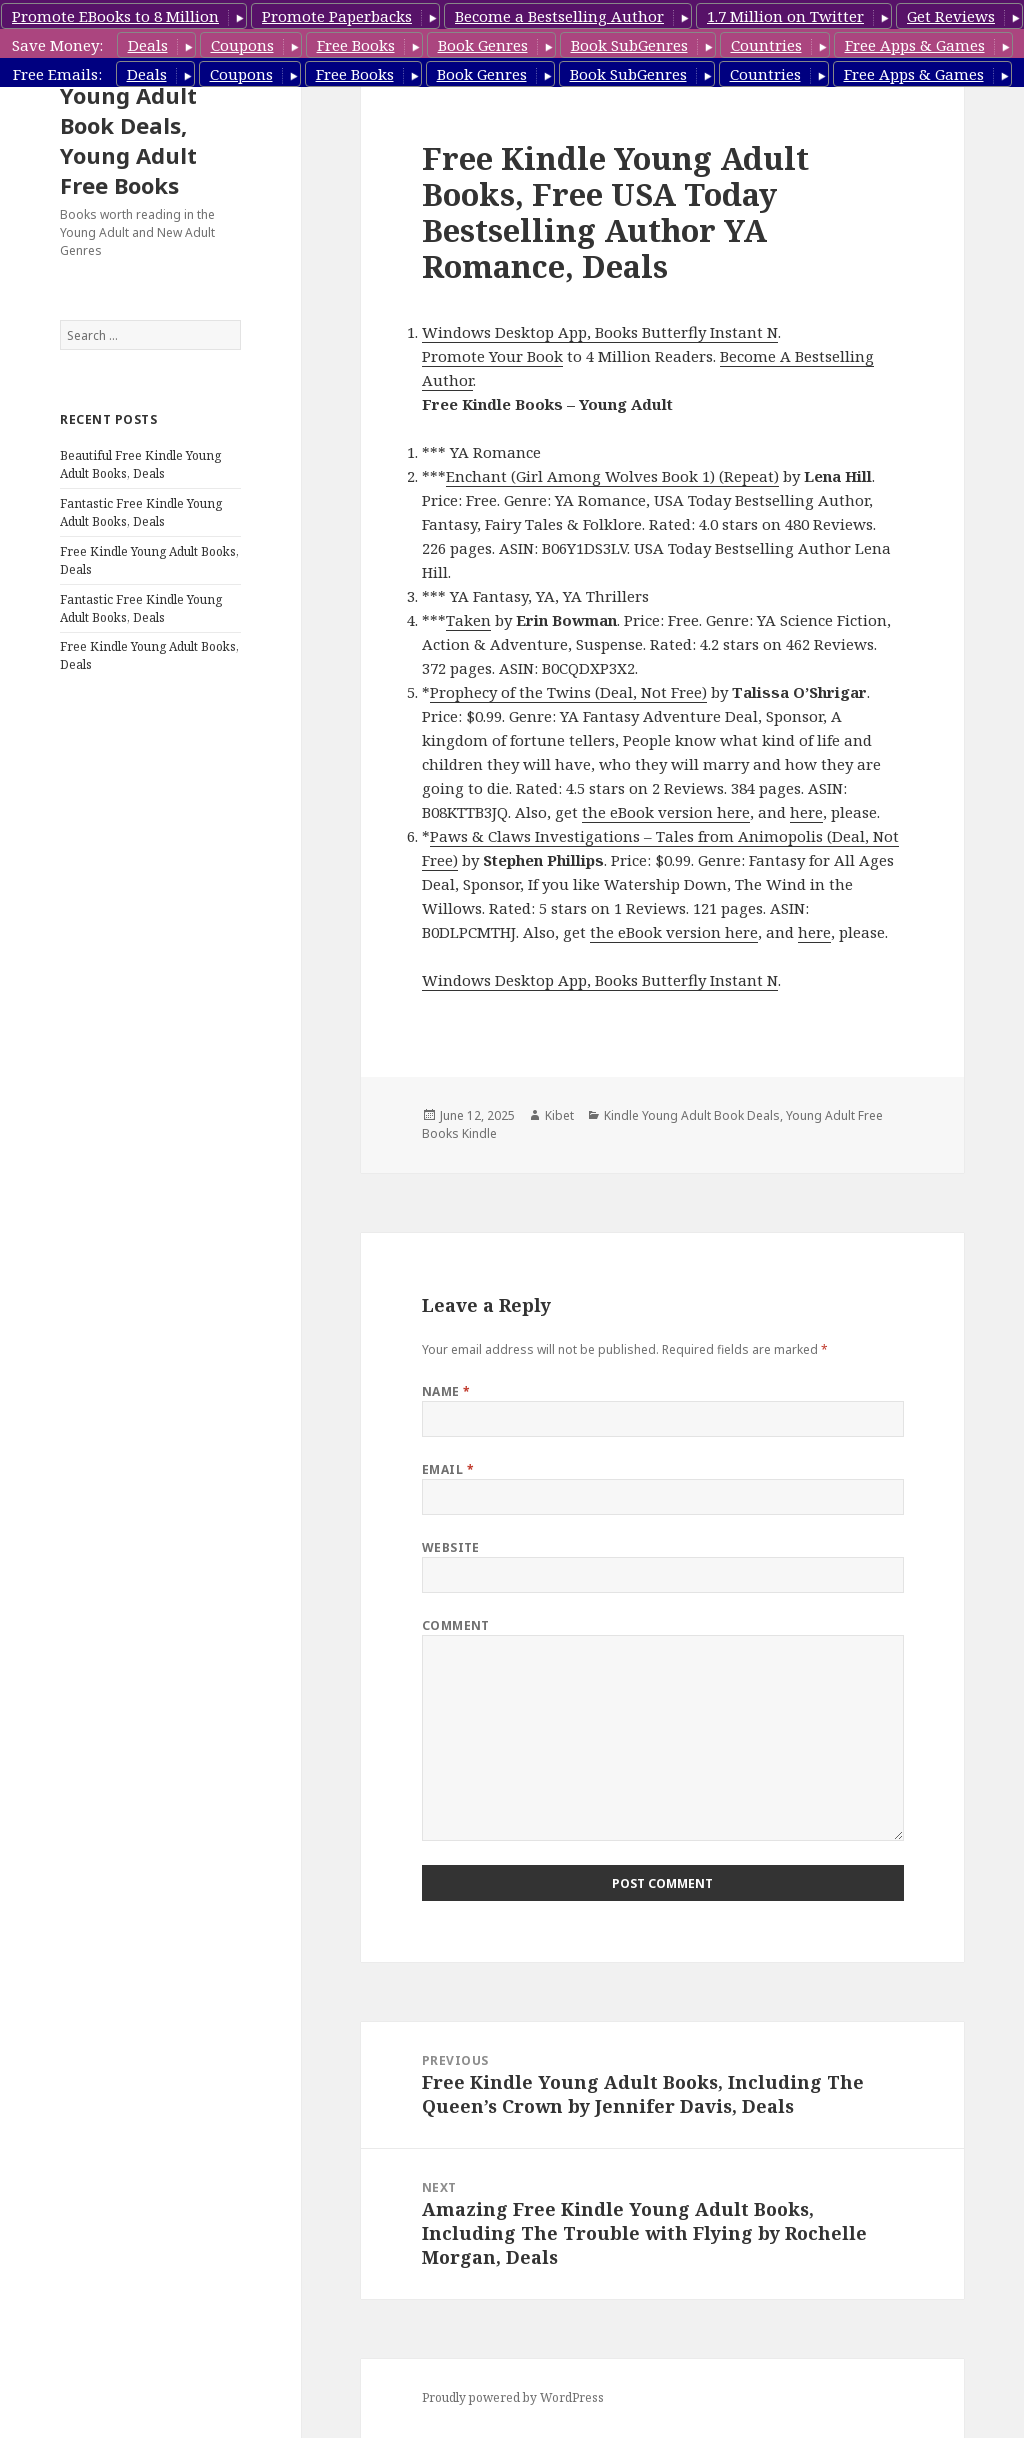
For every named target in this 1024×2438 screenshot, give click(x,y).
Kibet (559, 1115)
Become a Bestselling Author (559, 16)
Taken (468, 620)
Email (448, 1469)
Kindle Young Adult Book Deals (692, 1115)
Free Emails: (57, 74)
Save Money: (57, 45)
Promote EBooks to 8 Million (115, 16)
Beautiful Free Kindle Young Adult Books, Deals (140, 464)
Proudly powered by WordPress (513, 2397)
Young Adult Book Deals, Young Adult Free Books (128, 140)
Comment (456, 1625)
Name (446, 1391)
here (806, 812)
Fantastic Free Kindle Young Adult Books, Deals (141, 512)
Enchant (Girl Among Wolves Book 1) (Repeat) (612, 476)
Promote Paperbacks (337, 16)
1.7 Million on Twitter (785, 16)
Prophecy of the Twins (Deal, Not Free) (568, 692)
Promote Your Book (492, 356)
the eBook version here (666, 812)
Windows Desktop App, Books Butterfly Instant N (600, 332)
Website (451, 1547)
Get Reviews (951, 16)
